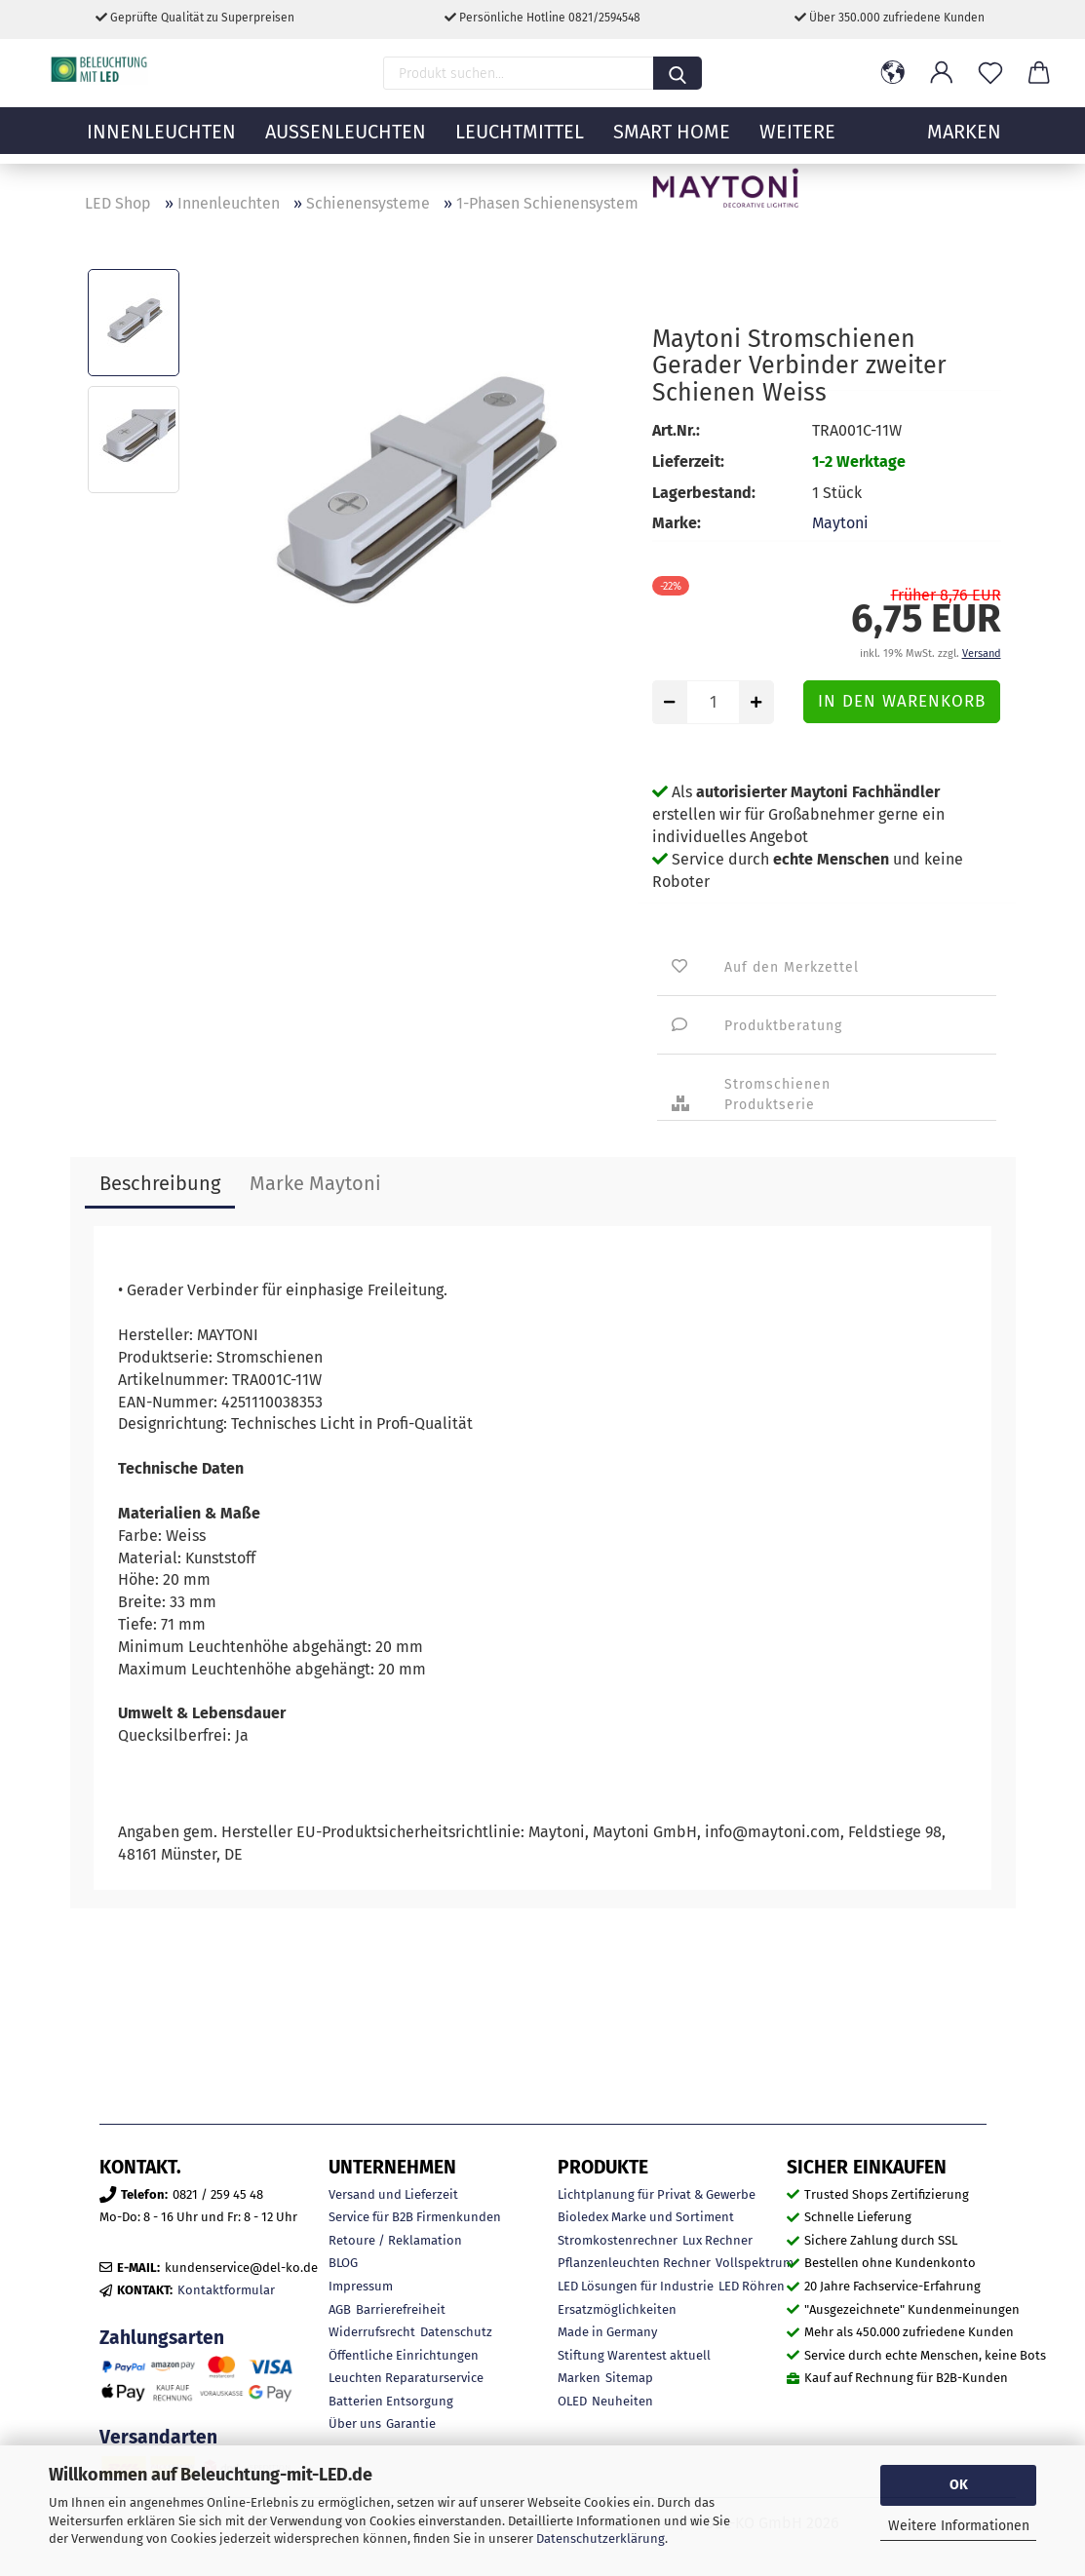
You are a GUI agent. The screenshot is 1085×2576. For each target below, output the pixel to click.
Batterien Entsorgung (391, 2401)
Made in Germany (607, 2332)
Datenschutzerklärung (600, 2538)
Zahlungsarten (161, 2337)
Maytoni (840, 523)
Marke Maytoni (315, 1183)
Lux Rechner (717, 2240)
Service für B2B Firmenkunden (415, 2217)
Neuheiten (622, 2401)
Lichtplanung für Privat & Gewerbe (657, 2194)
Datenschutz (456, 2332)
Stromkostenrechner (618, 2240)
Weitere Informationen (958, 2526)
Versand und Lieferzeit (393, 2194)
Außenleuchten (345, 141)
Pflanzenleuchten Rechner (634, 2262)
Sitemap (629, 2377)
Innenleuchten (161, 141)
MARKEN (964, 141)
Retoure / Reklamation (395, 2240)
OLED (572, 2401)
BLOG (343, 2262)
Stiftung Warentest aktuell (634, 2355)
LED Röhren (751, 2286)
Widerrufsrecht (372, 2332)
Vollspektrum (755, 2262)
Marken (579, 2377)
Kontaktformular (226, 2290)
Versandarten (158, 2437)
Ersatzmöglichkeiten (617, 2309)
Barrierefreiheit (401, 2309)
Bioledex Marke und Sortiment (646, 2217)
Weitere (797, 141)
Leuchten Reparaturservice (406, 2377)
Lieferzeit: (688, 461)
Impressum (361, 2286)
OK (958, 2485)
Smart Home (671, 141)
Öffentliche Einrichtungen (404, 2355)
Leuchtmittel (519, 141)
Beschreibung (159, 1183)
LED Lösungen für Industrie (636, 2286)
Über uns (355, 2423)
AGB (340, 2309)
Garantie (411, 2423)
